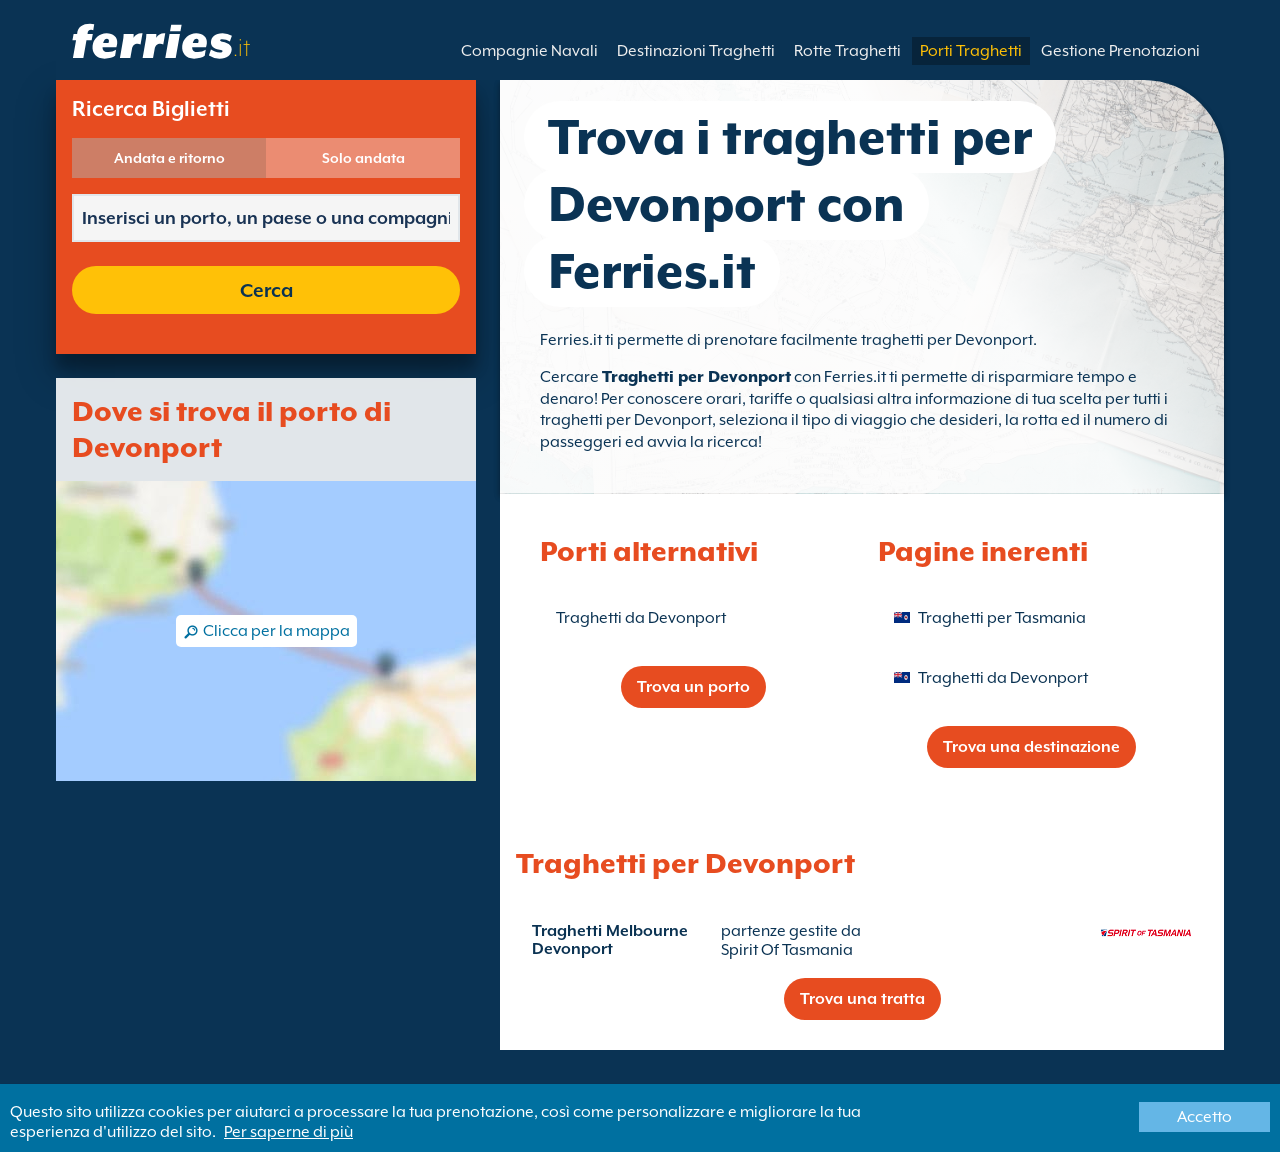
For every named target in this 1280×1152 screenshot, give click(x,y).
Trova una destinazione (1031, 747)
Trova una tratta (862, 999)
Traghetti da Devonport (641, 618)
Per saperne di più (288, 1132)
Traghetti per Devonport (696, 377)
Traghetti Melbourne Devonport (610, 940)
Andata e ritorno (169, 158)
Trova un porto (693, 687)
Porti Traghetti (971, 51)
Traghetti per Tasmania (1002, 618)
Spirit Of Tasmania (787, 950)
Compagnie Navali (529, 51)
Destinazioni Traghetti (696, 51)
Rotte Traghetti (847, 51)
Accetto (1204, 1117)
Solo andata (363, 158)
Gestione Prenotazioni (1120, 51)
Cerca (266, 290)
